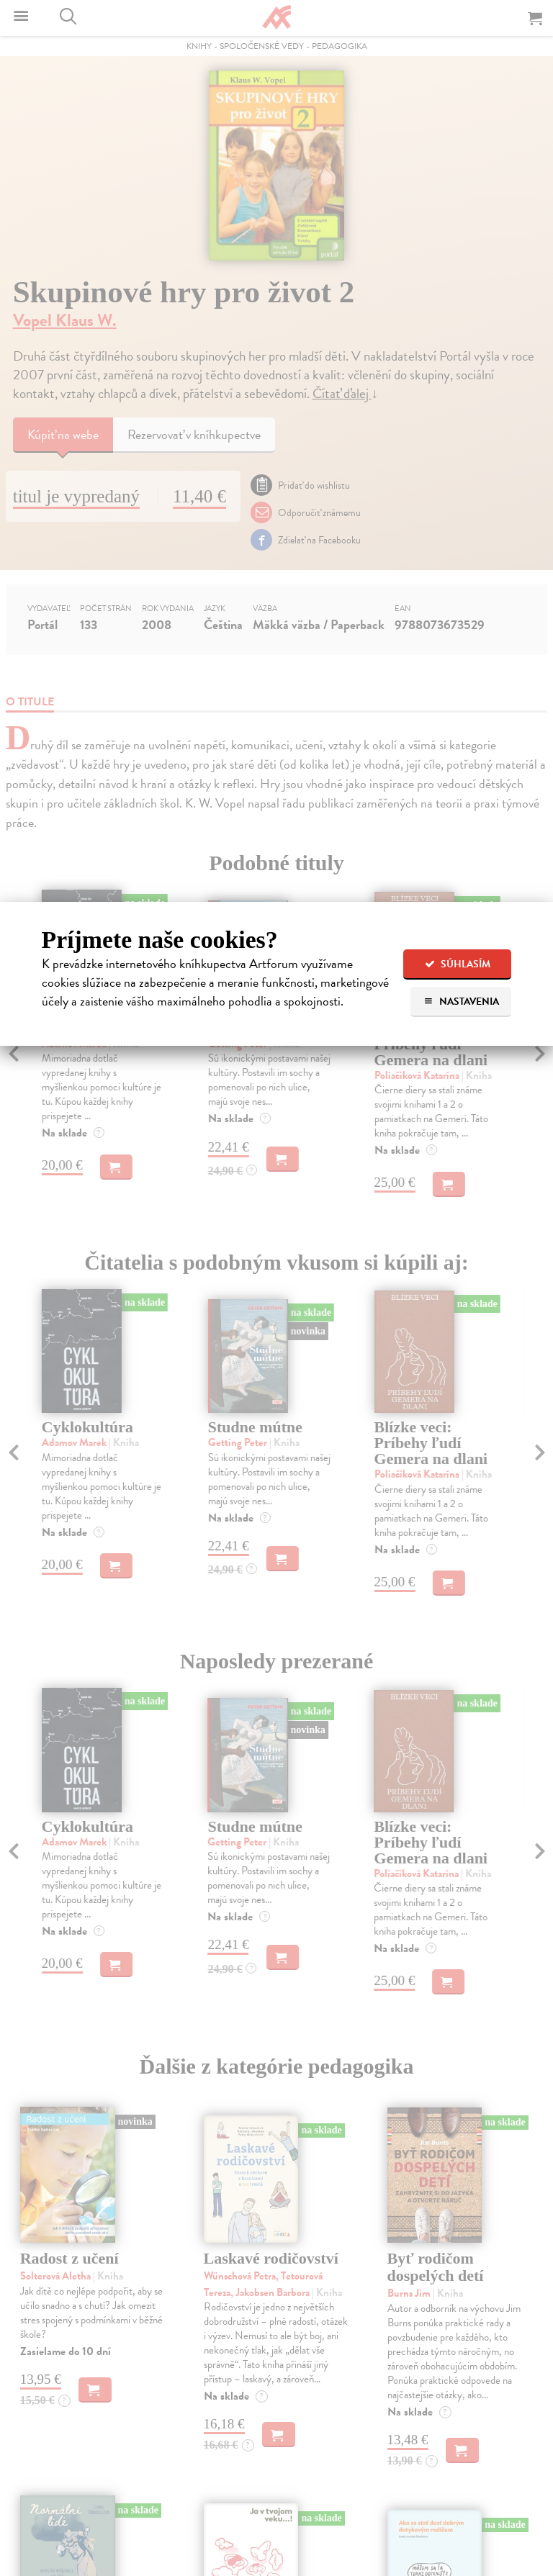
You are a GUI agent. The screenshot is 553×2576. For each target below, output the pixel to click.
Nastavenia (461, 1001)
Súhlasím (457, 964)
